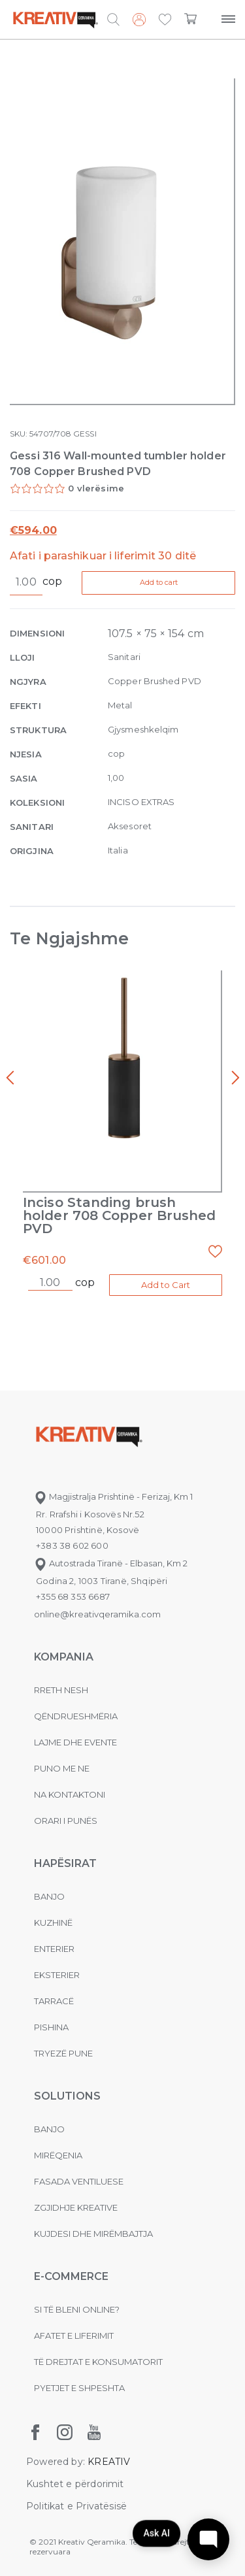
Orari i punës (65, 1820)
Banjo (49, 1896)
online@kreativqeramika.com (97, 1614)
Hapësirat (65, 1863)
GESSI (84, 433)
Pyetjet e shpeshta (79, 2388)
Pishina (51, 2027)
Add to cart (159, 582)
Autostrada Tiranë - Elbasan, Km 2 (111, 1563)
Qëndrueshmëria (76, 1716)
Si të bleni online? (77, 2309)
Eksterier (57, 1975)
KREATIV (109, 2462)
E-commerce (71, 2276)
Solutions (67, 2096)
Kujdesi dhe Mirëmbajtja (93, 2233)
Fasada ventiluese (78, 2181)
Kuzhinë (53, 1922)
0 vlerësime (96, 488)
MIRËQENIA (58, 2155)
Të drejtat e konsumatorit (98, 2361)
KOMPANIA (63, 1657)
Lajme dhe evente (75, 1742)
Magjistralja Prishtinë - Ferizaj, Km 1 (113, 1496)
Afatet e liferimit (74, 2335)
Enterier (54, 1948)
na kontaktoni (69, 1794)
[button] (165, 20)
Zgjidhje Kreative (76, 2207)
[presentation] (9, 1078)
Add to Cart (165, 1285)
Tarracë (54, 2001)
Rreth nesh (61, 1690)
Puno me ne (62, 1768)
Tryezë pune (63, 2053)
